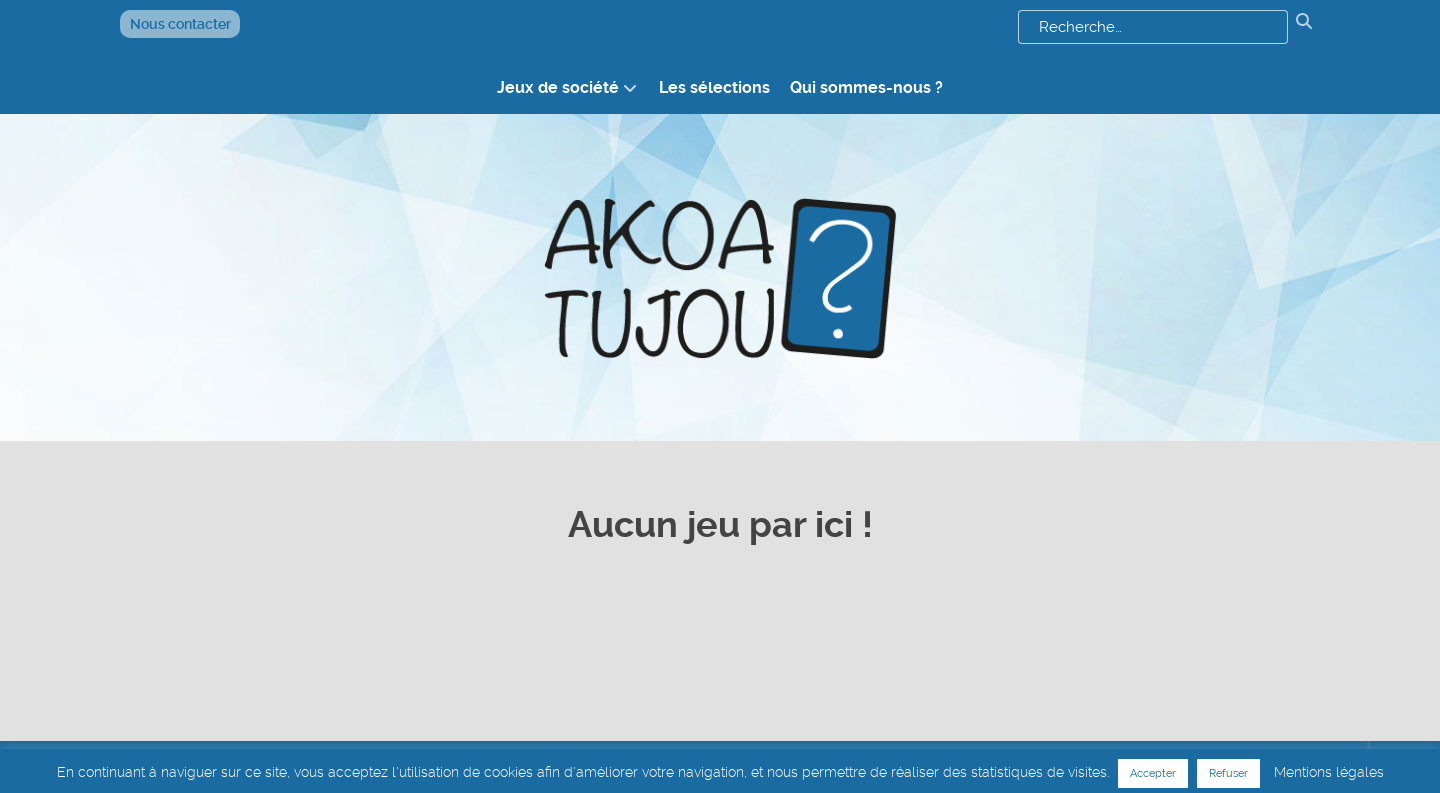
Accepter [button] (1153, 773)
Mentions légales (1329, 772)
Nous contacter (180, 24)
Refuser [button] (1228, 773)
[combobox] (1153, 27)
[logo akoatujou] (720, 277)
